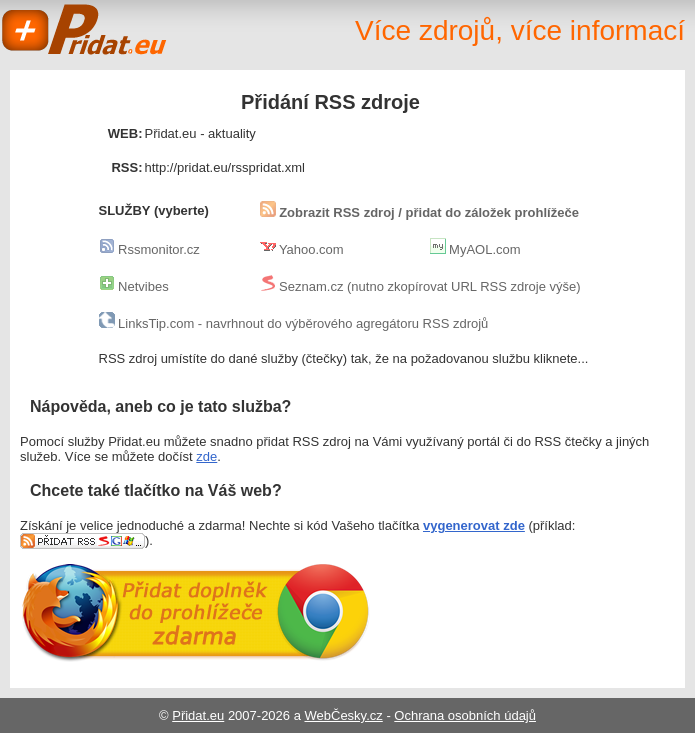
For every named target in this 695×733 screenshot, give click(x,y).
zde (206, 456)
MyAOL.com (475, 249)
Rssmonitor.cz (149, 249)
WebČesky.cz (344, 715)
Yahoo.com (302, 249)
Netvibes (134, 286)
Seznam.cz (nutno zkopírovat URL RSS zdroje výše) (420, 286)
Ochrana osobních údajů (465, 715)
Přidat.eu (85, 30)
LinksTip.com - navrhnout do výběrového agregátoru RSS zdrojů (294, 323)
